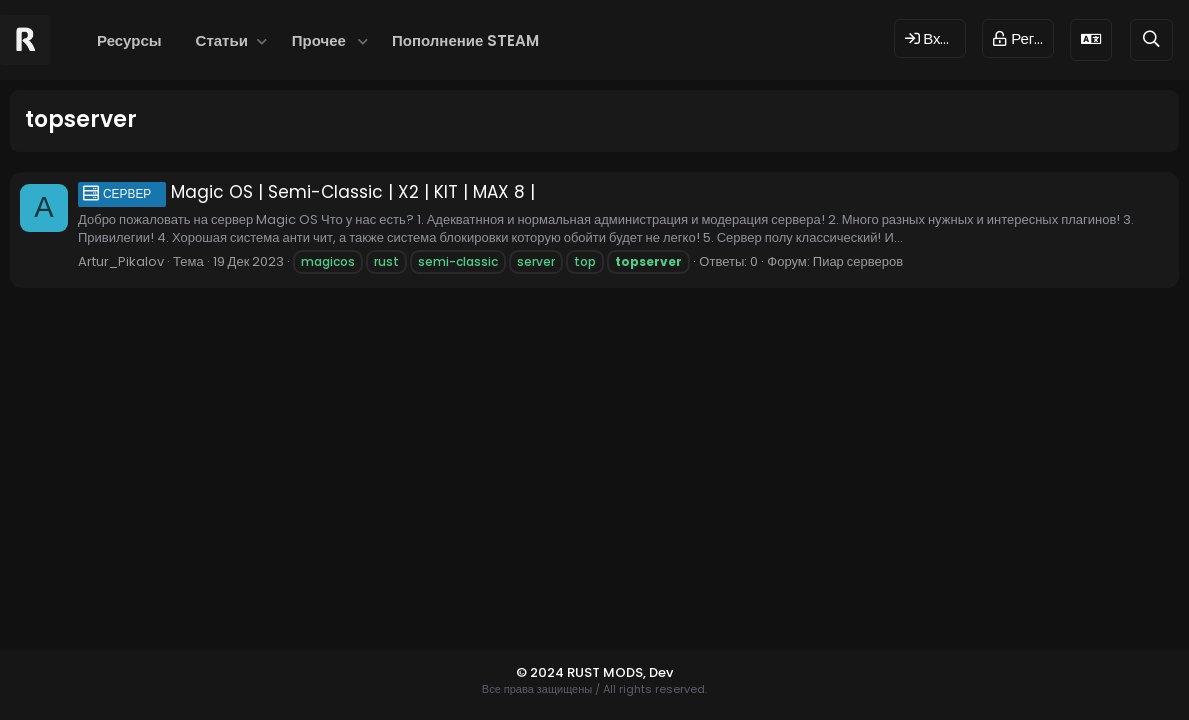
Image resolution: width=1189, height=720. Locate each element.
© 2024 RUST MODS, (582, 672)
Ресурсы (129, 40)
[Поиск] (1151, 39)
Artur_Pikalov (121, 261)
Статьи (222, 40)
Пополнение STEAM (465, 40)
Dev (661, 672)
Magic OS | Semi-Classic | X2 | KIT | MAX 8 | (306, 192)
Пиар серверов (858, 261)
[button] (262, 40)
